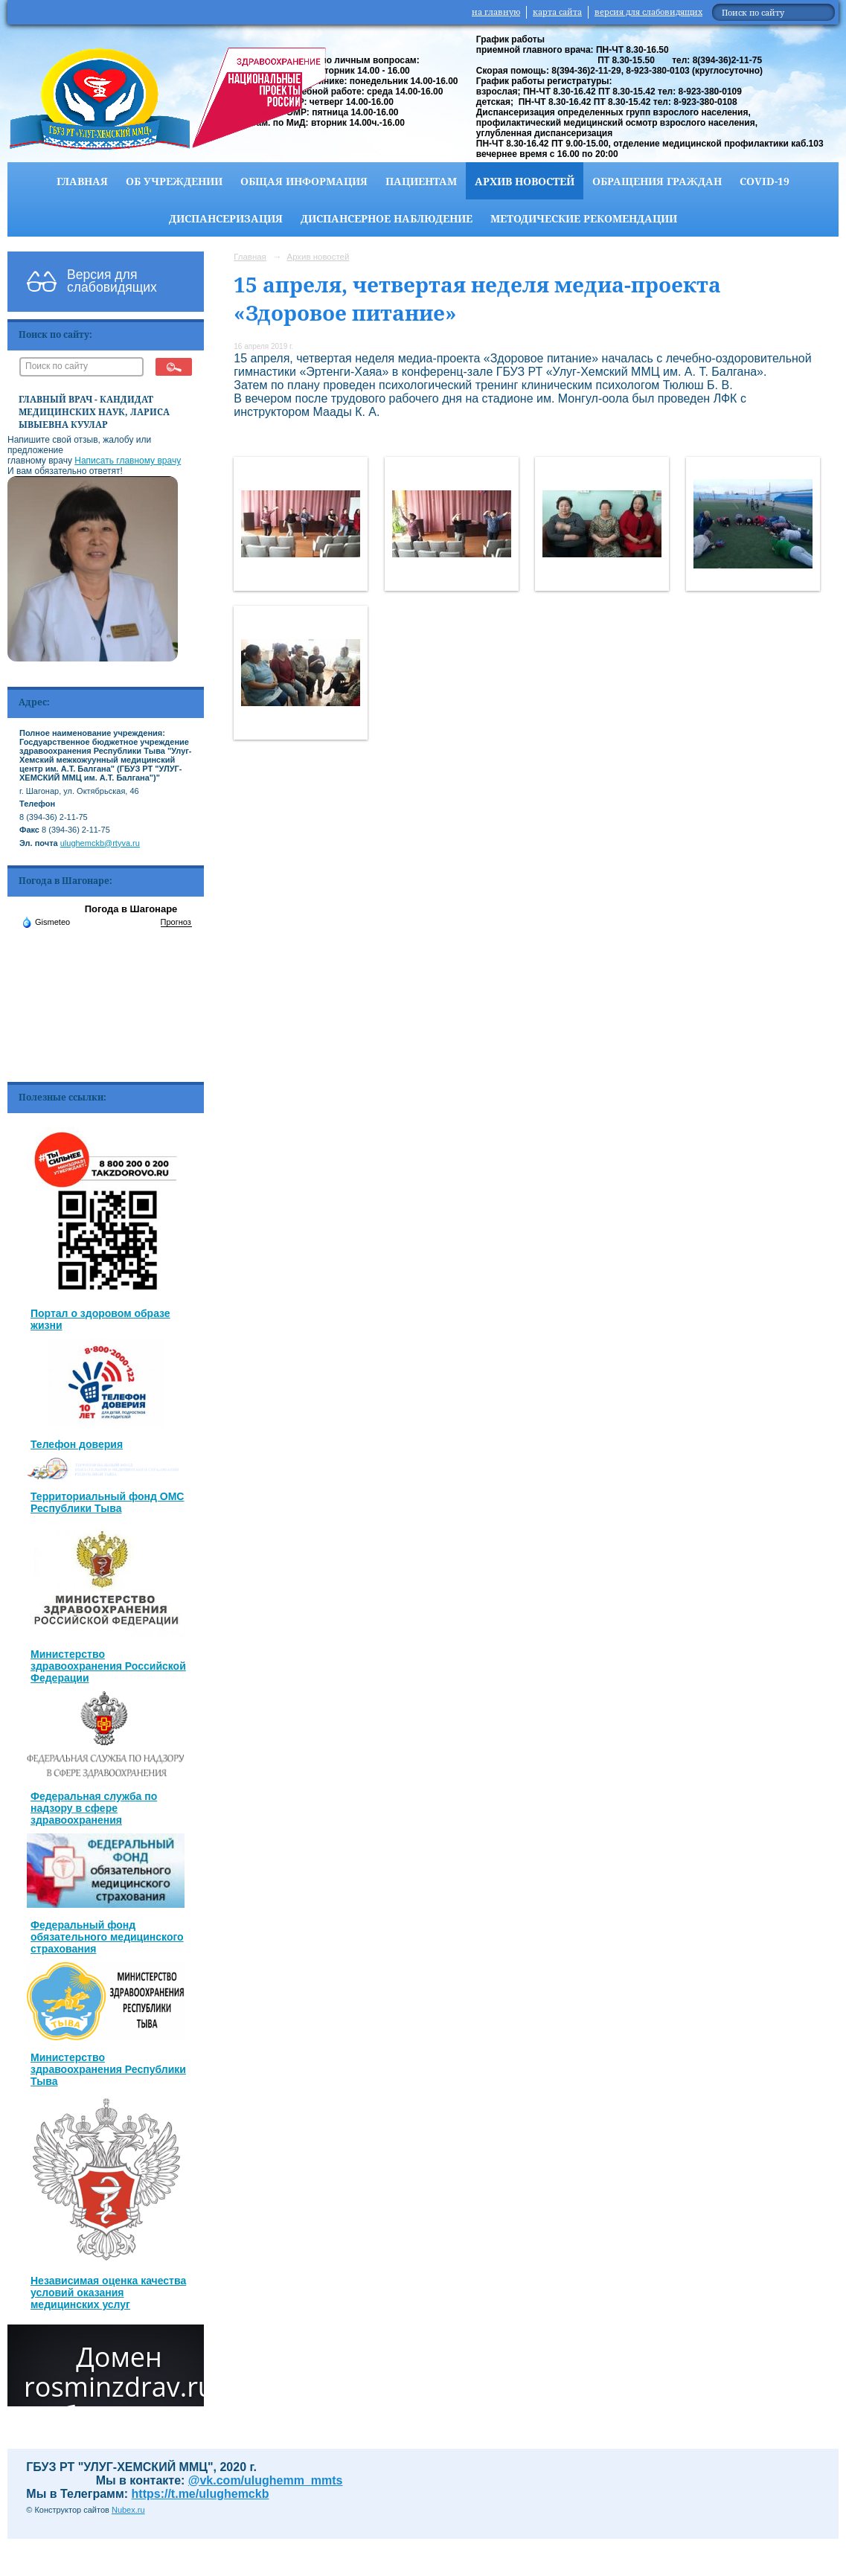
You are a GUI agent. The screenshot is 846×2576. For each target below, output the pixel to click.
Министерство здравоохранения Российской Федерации (108, 1666)
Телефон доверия (77, 1444)
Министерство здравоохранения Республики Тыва (108, 2069)
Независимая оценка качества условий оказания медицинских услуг (108, 2292)
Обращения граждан (657, 181)
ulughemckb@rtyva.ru (100, 843)
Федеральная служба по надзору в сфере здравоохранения (94, 1808)
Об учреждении (174, 181)
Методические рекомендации (583, 218)
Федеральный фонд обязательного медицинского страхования (107, 1937)
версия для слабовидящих (648, 11)
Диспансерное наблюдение (386, 218)
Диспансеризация (226, 218)
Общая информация (304, 181)
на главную (496, 11)
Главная (82, 181)
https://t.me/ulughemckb (200, 2493)
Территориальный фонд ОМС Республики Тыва (107, 1502)
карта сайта (557, 11)
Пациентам (421, 181)
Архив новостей (524, 181)
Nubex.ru (128, 2509)
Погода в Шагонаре (131, 908)
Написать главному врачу (127, 460)
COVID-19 (764, 181)
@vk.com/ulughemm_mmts (265, 2480)
